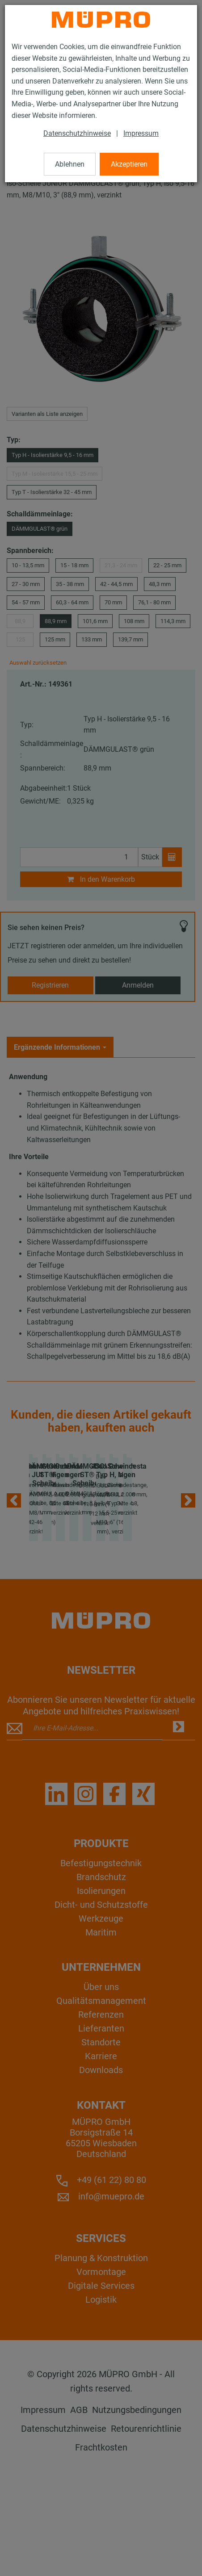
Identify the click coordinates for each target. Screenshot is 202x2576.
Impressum (141, 133)
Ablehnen (69, 164)
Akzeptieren (129, 164)
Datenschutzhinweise (77, 133)
